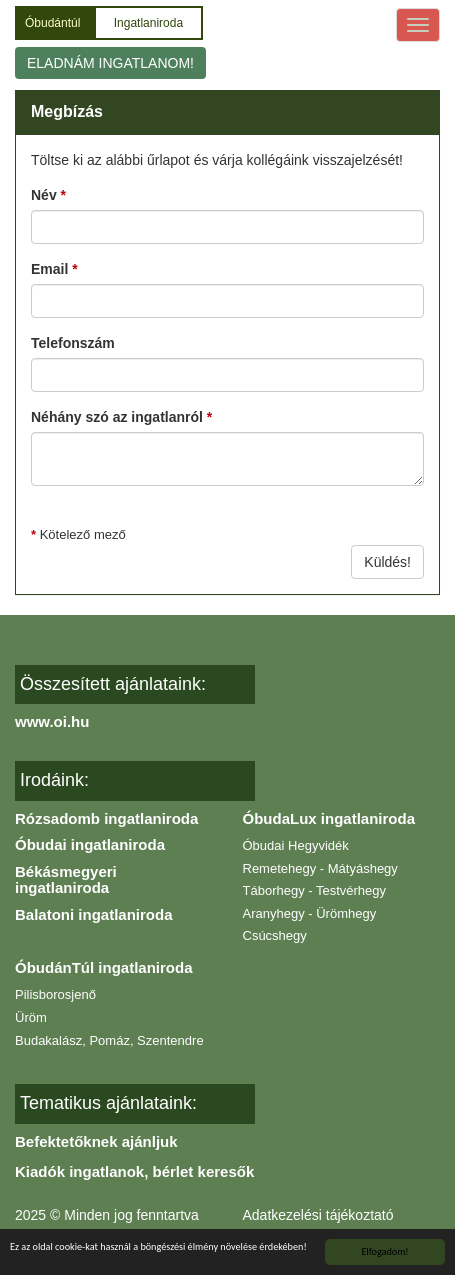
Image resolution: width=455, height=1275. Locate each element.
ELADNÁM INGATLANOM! (110, 63)
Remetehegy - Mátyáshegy (320, 868)
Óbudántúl (54, 23)
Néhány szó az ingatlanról (121, 417)
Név (48, 195)
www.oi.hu (52, 721)
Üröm (31, 1017)
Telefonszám (73, 343)
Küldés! (387, 562)
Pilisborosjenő (55, 994)
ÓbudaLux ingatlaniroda (329, 818)
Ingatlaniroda (148, 23)
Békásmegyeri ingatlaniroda (66, 880)
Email (54, 269)
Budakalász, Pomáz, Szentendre (109, 1040)
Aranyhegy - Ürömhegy (310, 913)
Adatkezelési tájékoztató (318, 1215)
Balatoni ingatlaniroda (94, 914)
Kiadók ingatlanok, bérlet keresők (134, 1171)
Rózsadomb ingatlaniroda (106, 818)
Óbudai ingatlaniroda (90, 844)
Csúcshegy (275, 935)
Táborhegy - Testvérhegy (315, 890)
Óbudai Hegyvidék (296, 845)
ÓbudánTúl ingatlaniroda (104, 967)
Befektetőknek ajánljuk (96, 1141)
